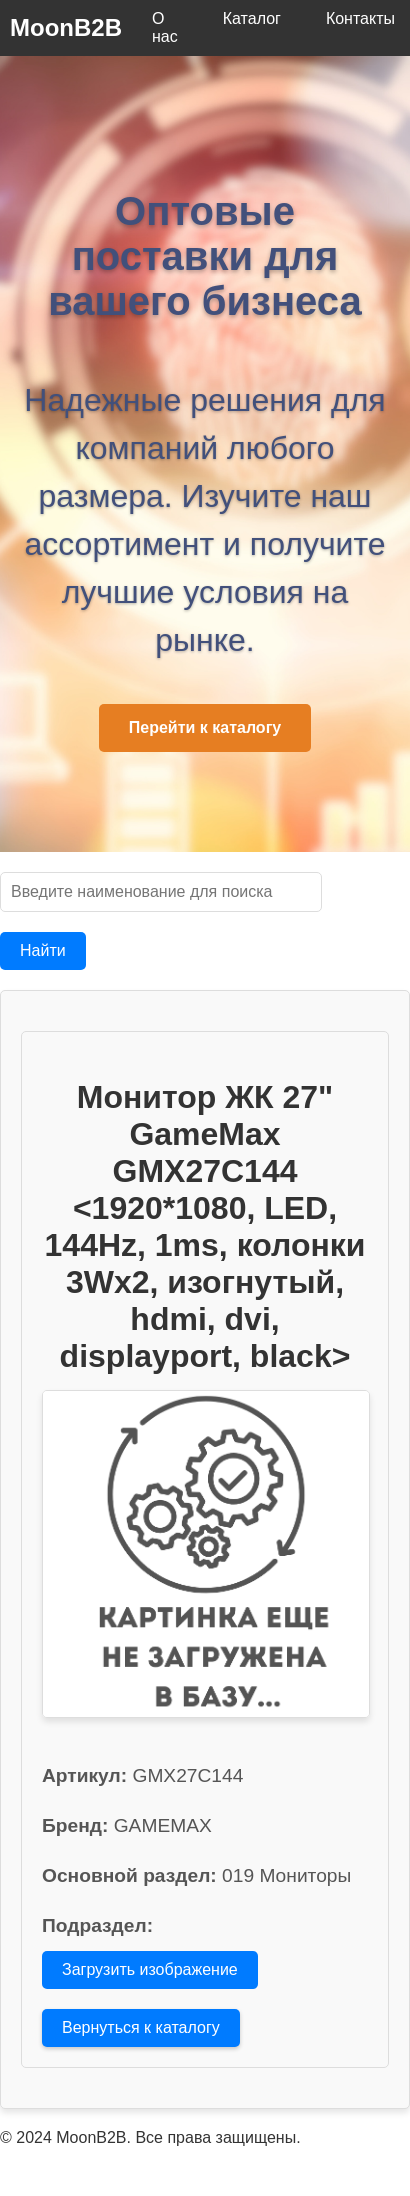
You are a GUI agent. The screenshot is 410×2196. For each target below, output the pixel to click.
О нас (165, 27)
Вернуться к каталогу (141, 2027)
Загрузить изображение (150, 1969)
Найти (43, 950)
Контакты (360, 18)
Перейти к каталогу (205, 727)
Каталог (252, 18)
